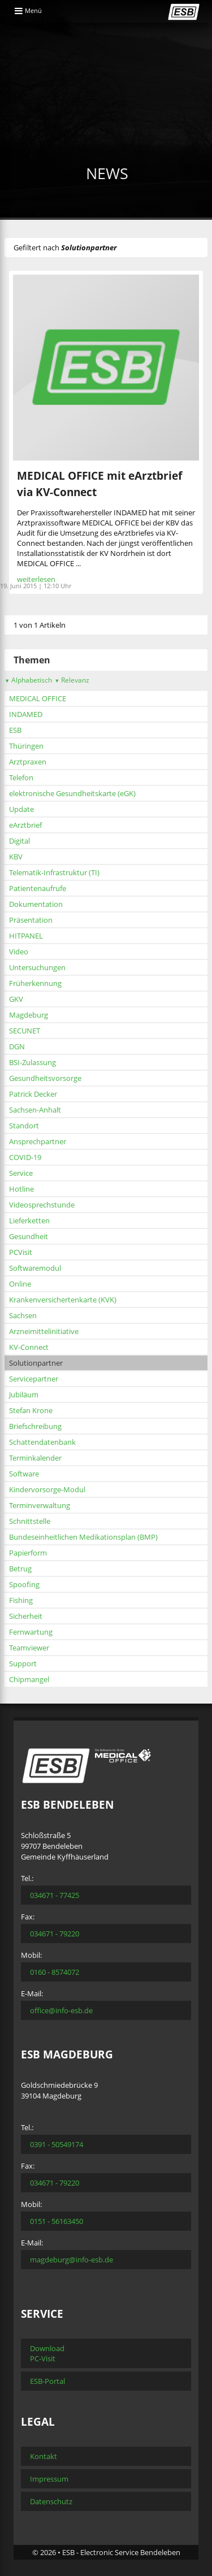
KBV (16, 857)
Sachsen (23, 1315)
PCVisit (20, 1252)
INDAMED (25, 714)
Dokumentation (36, 904)
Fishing (21, 1600)
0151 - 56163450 (56, 2221)
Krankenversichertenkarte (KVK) (62, 1299)
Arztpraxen (27, 762)
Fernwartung (31, 1632)
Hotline (21, 1189)
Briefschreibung (35, 1426)
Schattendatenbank (42, 1442)
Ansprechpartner (37, 1141)
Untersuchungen (37, 967)
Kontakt (43, 2456)
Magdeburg (28, 1015)
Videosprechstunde (42, 1205)
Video (18, 951)
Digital (19, 841)
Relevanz (71, 680)
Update (21, 809)
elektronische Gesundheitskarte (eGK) (72, 793)
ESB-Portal (47, 2381)
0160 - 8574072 (54, 1972)
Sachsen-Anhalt (35, 1110)
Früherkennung (35, 983)
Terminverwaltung (39, 1505)
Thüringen (26, 746)
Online (20, 1284)
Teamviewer (29, 1648)
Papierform (28, 1553)
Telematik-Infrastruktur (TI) (54, 872)
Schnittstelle (29, 1521)
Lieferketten (29, 1220)
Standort (24, 1125)
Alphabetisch (28, 680)
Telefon (21, 777)
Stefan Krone (31, 1410)
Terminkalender (35, 1458)
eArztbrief (25, 825)
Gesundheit (28, 1236)
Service (21, 1173)
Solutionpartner (36, 1363)
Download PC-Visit (47, 2353)
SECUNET (24, 1031)
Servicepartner (33, 1379)
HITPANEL (26, 936)
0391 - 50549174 (56, 2144)
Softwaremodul (35, 1268)
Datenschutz (51, 2501)
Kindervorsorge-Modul (47, 1489)
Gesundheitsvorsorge (45, 1078)
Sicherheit (25, 1616)
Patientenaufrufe (37, 888)
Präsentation (31, 920)
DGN (17, 1046)
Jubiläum (23, 1394)
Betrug (20, 1568)
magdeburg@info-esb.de (71, 2259)
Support (23, 1663)
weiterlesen (36, 579)
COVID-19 (25, 1157)
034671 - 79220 (54, 1933)
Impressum (49, 2479)
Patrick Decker (33, 1094)
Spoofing (24, 1584)
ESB (15, 730)
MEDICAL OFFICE (37, 698)
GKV (16, 999)
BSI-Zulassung (32, 1062)
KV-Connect (29, 1347)
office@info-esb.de (61, 2010)
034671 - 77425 (54, 1895)
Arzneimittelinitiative (44, 1331)
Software (24, 1474)
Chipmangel (29, 1679)
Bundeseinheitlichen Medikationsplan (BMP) (83, 1537)
